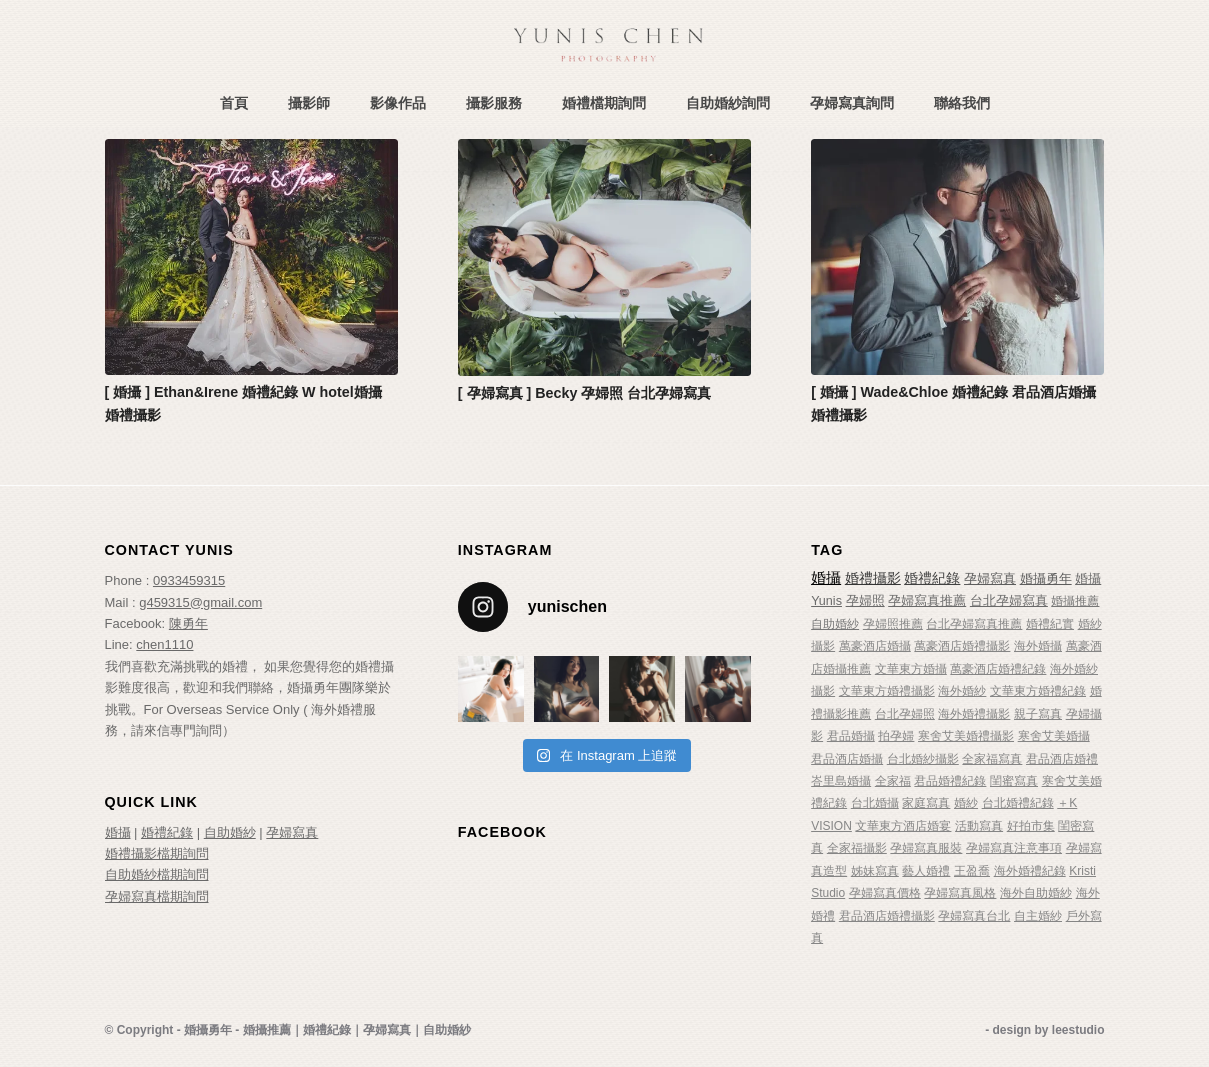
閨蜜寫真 (1014, 781)
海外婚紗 (962, 691)
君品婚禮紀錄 (950, 781)
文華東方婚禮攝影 (887, 691)
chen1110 (164, 644)
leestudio (1078, 1030)
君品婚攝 (851, 736)
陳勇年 (188, 623)
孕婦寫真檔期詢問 (157, 896)
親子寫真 (1038, 714)
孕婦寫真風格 (960, 893)
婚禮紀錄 (167, 832)
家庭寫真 (926, 803)
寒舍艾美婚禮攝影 (966, 736)
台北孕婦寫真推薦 (974, 624)
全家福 (893, 781)
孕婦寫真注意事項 (1014, 848)
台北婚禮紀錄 (1018, 803)
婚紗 (966, 803)
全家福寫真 (992, 759)
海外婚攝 (1038, 646)
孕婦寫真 (292, 832)
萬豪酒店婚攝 (875, 646)
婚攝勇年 (1046, 578)
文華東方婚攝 (911, 669)
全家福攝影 (857, 848)
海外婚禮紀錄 (1030, 871)
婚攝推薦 (1075, 601)
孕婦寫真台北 (974, 916)
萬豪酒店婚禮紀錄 (998, 669)
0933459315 (189, 580)
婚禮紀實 (1050, 624)
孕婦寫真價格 (885, 893)
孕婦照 (865, 601)
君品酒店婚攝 (847, 759)
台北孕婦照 (905, 714)
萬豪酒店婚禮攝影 (962, 646)
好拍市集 (1031, 826)
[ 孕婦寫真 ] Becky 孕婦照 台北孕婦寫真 (585, 393)
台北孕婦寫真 (1009, 601)
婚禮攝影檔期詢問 (157, 853)
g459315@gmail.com (200, 602)
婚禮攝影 (873, 578)
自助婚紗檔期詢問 (157, 874)
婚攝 (118, 832)
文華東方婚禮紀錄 (1038, 691)
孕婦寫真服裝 (926, 848)
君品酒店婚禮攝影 (887, 916)
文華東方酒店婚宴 (903, 826)
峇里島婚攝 (841, 781)
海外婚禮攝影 (974, 714)
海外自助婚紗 (1036, 893)
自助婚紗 (230, 832)
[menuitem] (234, 103)
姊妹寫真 (875, 871)
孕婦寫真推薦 (927, 601)
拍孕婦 (896, 736)
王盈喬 (972, 871)
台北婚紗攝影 (923, 759)
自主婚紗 (1038, 916)
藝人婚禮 (926, 871)
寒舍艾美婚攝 (1054, 736)
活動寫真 (979, 826)
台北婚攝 (875, 803)
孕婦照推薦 (893, 624)
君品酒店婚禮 (1062, 759)
